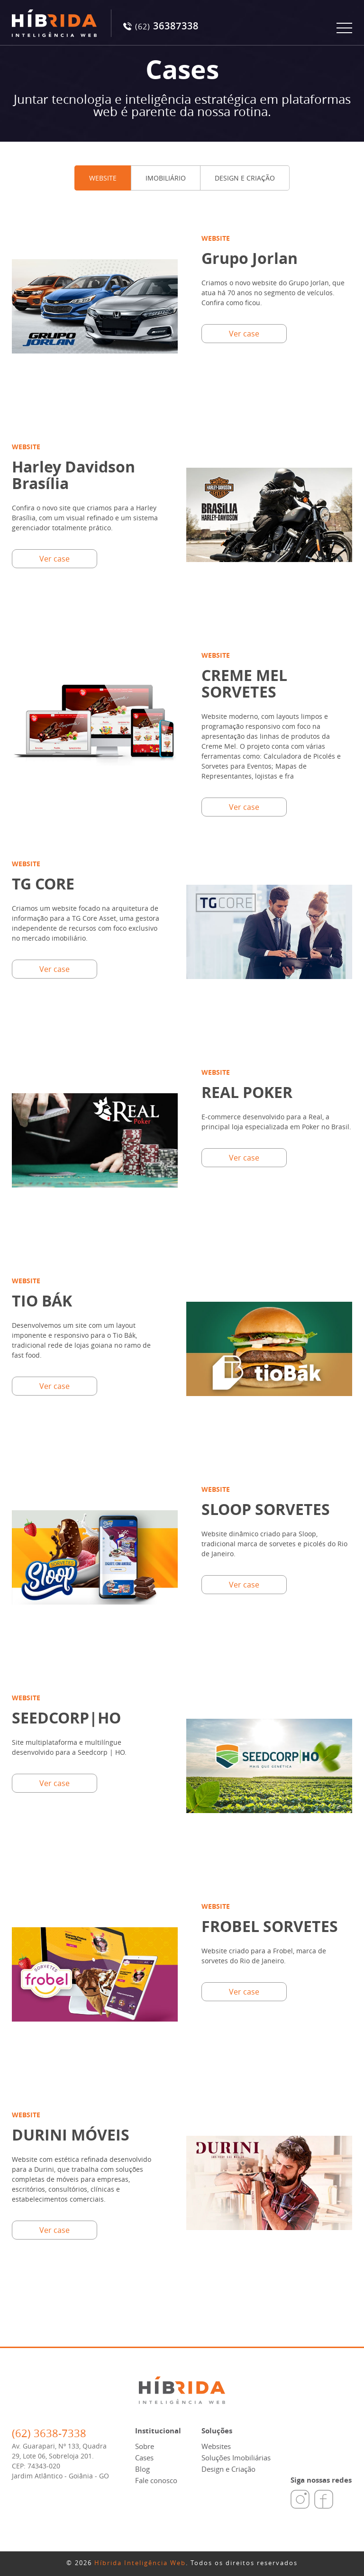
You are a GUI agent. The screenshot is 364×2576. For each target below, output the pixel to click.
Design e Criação (228, 2469)
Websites (216, 2446)
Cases (144, 2457)
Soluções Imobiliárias (236, 2457)
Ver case (244, 333)
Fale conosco (156, 2480)
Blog (142, 2469)
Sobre (144, 2446)
